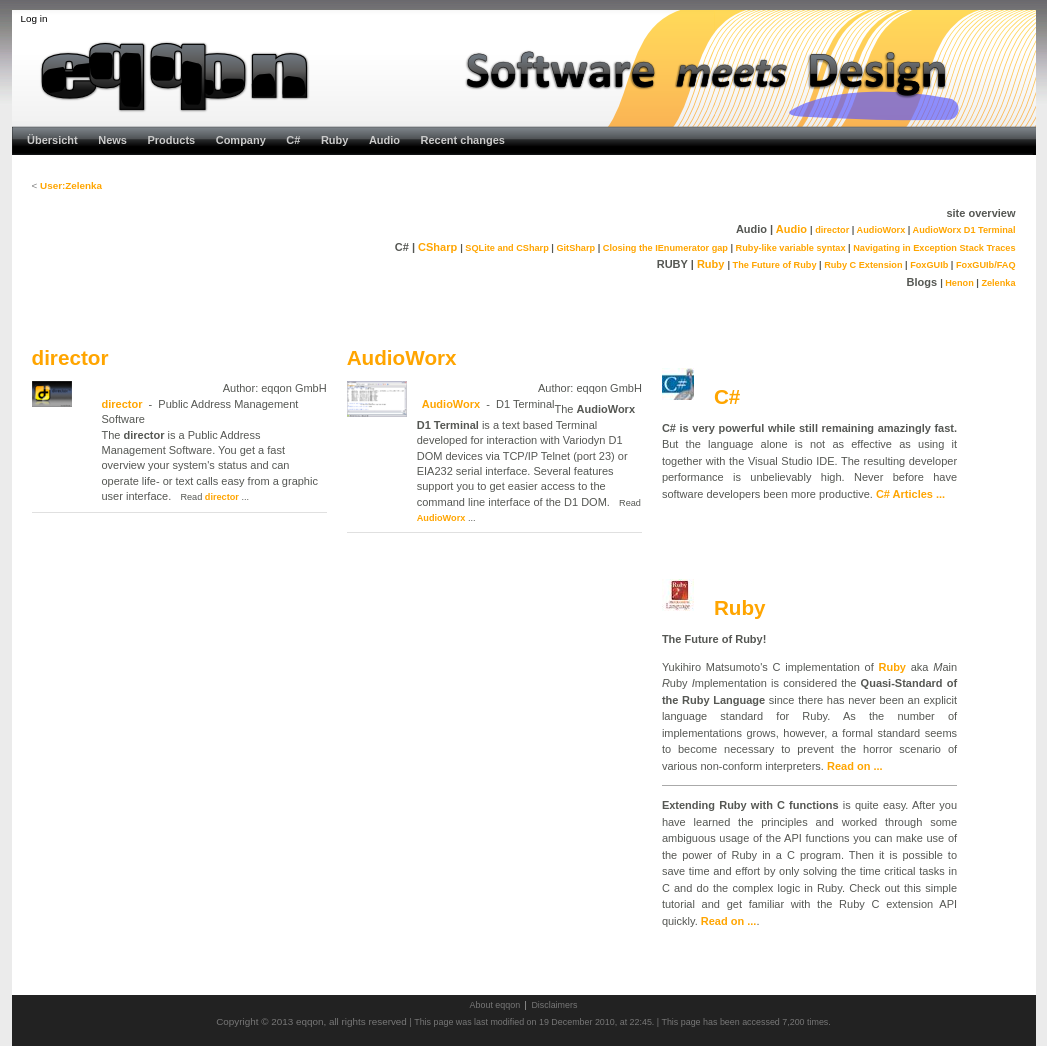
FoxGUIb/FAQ (986, 265)
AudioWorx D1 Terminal (964, 230)
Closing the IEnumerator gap (665, 248)
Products (172, 140)
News (112, 140)
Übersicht (52, 140)
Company (241, 140)
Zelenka (998, 283)
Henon (959, 283)
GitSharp (575, 248)
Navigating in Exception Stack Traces (934, 248)
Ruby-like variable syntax (791, 248)
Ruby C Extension (863, 265)
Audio (384, 140)
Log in (34, 18)
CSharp (437, 247)
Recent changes (463, 140)
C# (293, 140)
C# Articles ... (910, 494)
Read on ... (855, 766)
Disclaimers (554, 1005)
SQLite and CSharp (506, 248)
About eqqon (495, 1005)
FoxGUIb (929, 265)
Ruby (335, 140)
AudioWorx (881, 230)
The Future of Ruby (775, 265)
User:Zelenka (71, 185)
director (832, 230)
